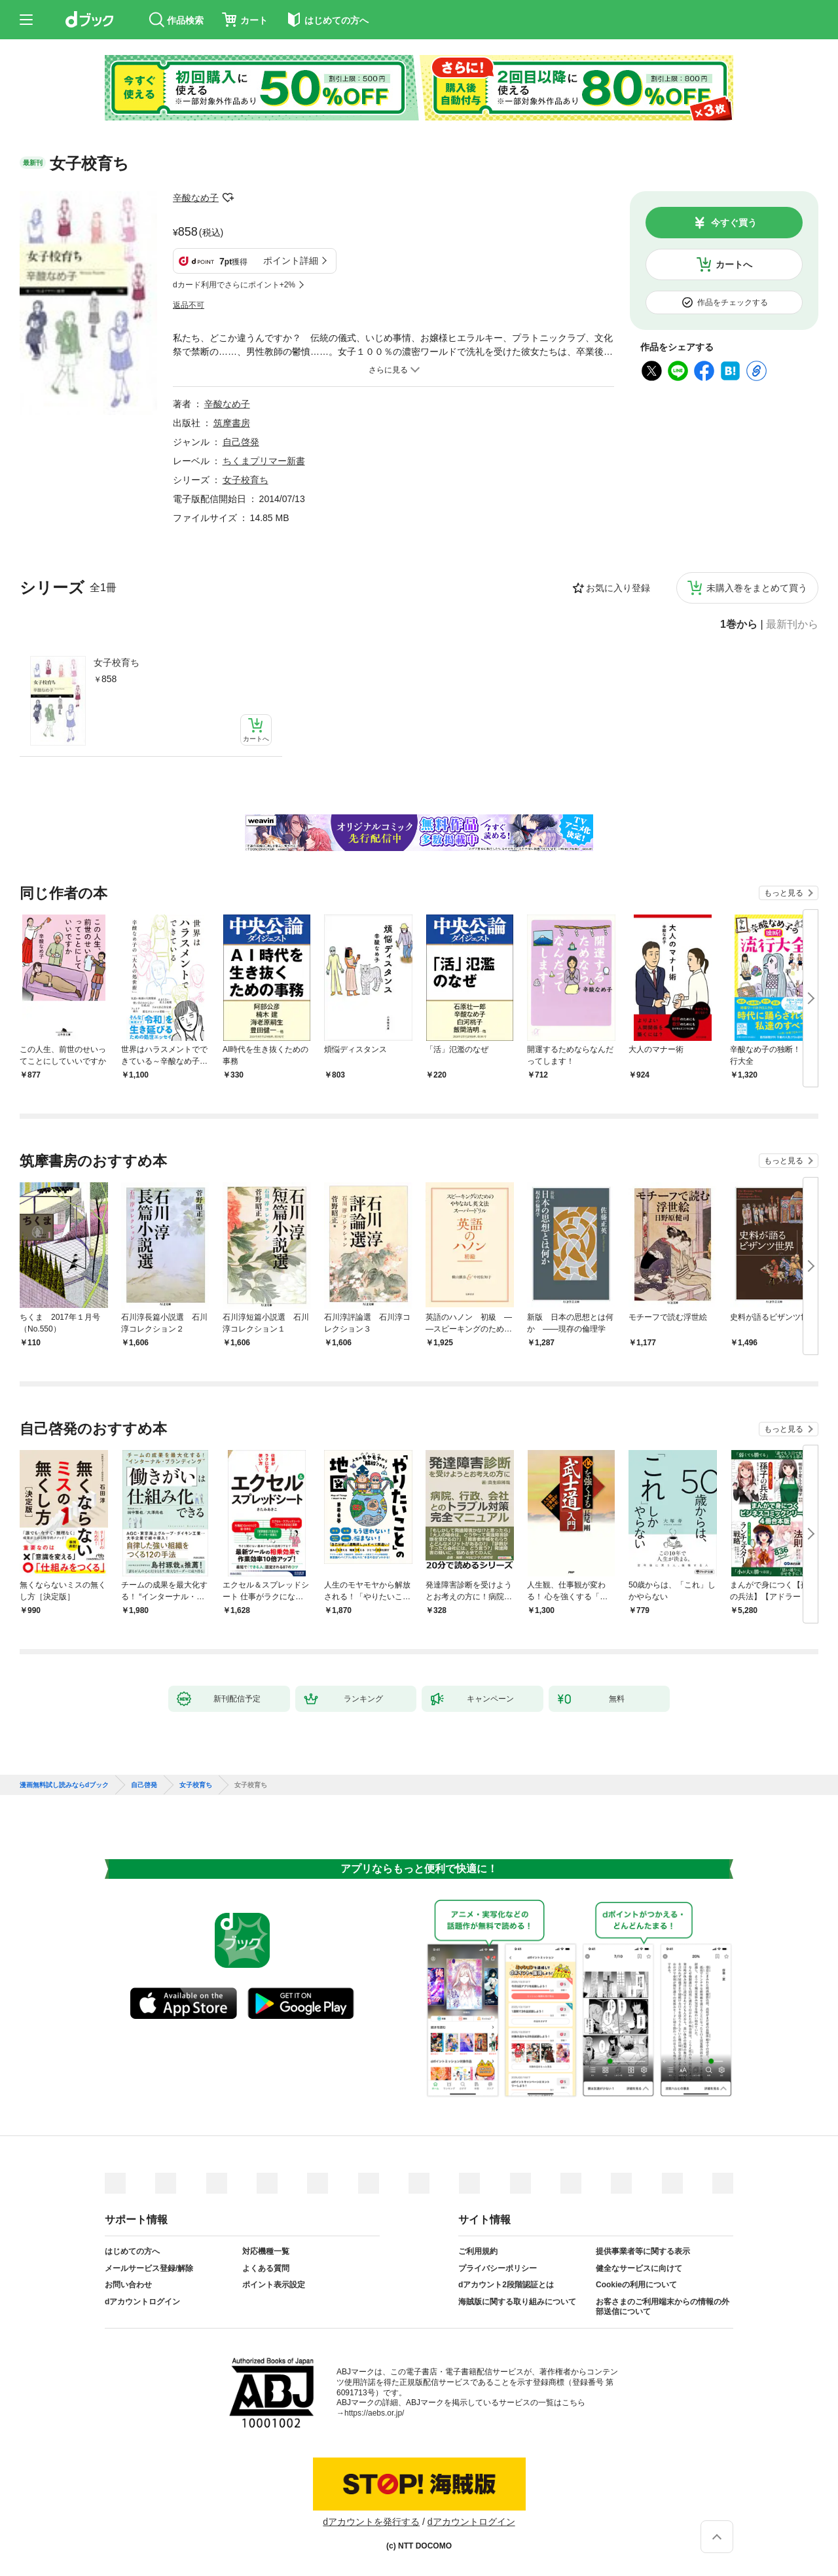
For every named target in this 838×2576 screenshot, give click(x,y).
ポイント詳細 (290, 260)
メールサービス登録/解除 (149, 2268)
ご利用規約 (478, 2251)
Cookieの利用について (636, 2284)
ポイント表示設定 (273, 2284)
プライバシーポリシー (497, 2268)
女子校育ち (116, 662)
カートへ (734, 264)
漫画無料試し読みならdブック (64, 1785)
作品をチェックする (732, 302)
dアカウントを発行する (371, 2521)
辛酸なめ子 (196, 197)
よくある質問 (265, 2268)
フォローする (227, 197)
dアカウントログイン (142, 2301)
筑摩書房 (231, 423)
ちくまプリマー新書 (264, 461)
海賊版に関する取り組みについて (517, 2301)
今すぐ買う (734, 222)
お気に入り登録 (618, 588)
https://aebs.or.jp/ (374, 2413)
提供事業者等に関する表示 (643, 2251)
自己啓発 (241, 442)
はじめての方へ (132, 2251)
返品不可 (188, 305)
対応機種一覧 (265, 2251)
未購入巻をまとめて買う (756, 588)
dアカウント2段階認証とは (506, 2284)
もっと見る (783, 893)
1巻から (738, 624)
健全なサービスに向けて (639, 2268)
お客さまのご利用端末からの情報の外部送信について (662, 2307)
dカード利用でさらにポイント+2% (234, 284)
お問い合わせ (128, 2284)
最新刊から (792, 624)
